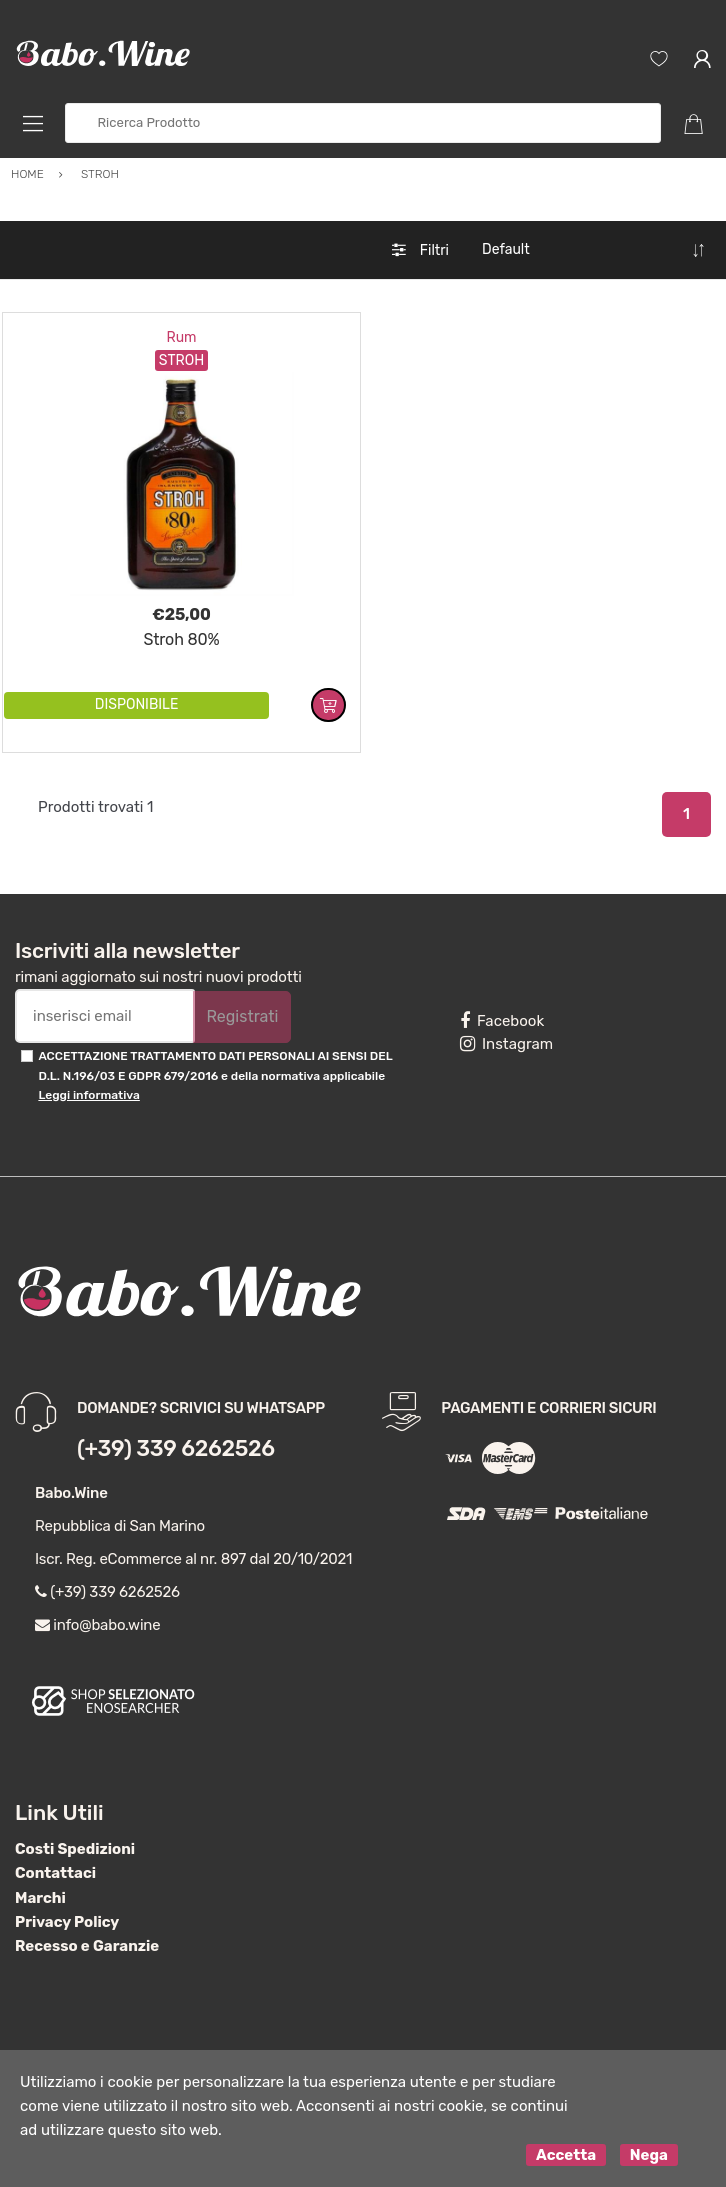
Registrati (242, 1016)
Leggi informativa (88, 1095)
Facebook (502, 1021)
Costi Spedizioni (75, 1849)
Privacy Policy (67, 1922)
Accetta (566, 2155)
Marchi (40, 1898)
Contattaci (55, 1873)
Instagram (506, 1044)
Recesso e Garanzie (87, 1946)
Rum (181, 337)
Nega (649, 2155)
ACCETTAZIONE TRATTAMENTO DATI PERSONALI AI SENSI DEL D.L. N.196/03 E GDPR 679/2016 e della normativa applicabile (215, 1075)
